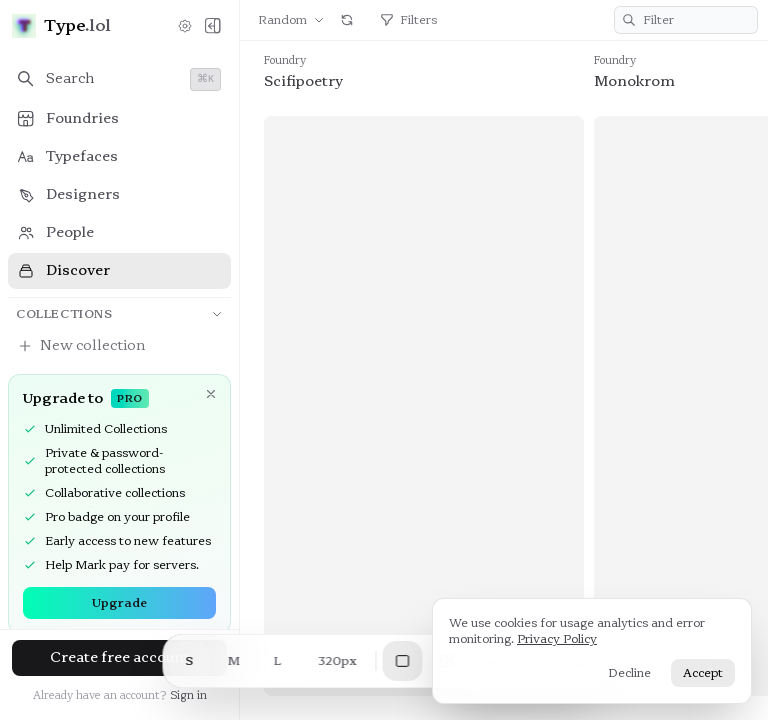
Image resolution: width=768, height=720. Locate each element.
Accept (703, 673)
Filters (408, 20)
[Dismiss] (211, 394)
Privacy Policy (557, 639)
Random (291, 20)
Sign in (188, 695)
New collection (81, 345)
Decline (629, 673)
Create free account (120, 657)
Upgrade (119, 603)
